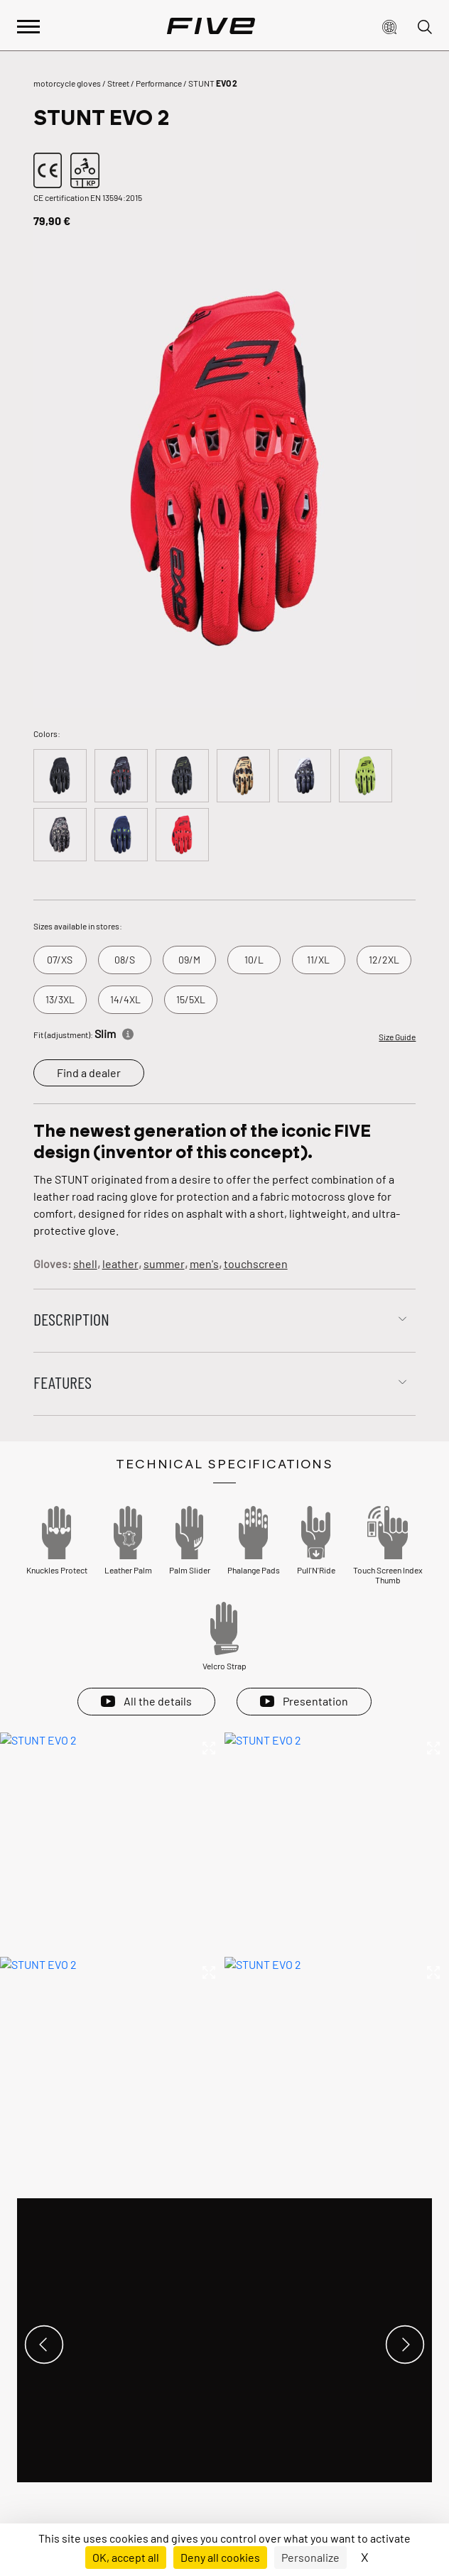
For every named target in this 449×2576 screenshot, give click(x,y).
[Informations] (128, 1032)
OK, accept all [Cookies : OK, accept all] (125, 2557)
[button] (389, 25)
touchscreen (256, 1263)
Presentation (315, 1701)
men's (204, 1263)
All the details (158, 1701)
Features (62, 1382)
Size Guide (397, 1037)
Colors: (46, 733)
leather (120, 1263)
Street (118, 83)
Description (71, 1319)
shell (85, 1263)
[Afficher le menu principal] (28, 25)
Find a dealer (89, 1072)
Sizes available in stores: (77, 926)
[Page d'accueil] (211, 25)
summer (164, 1263)
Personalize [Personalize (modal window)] (310, 2557)
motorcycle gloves (67, 83)
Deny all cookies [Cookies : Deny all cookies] (220, 2557)
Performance (159, 83)
